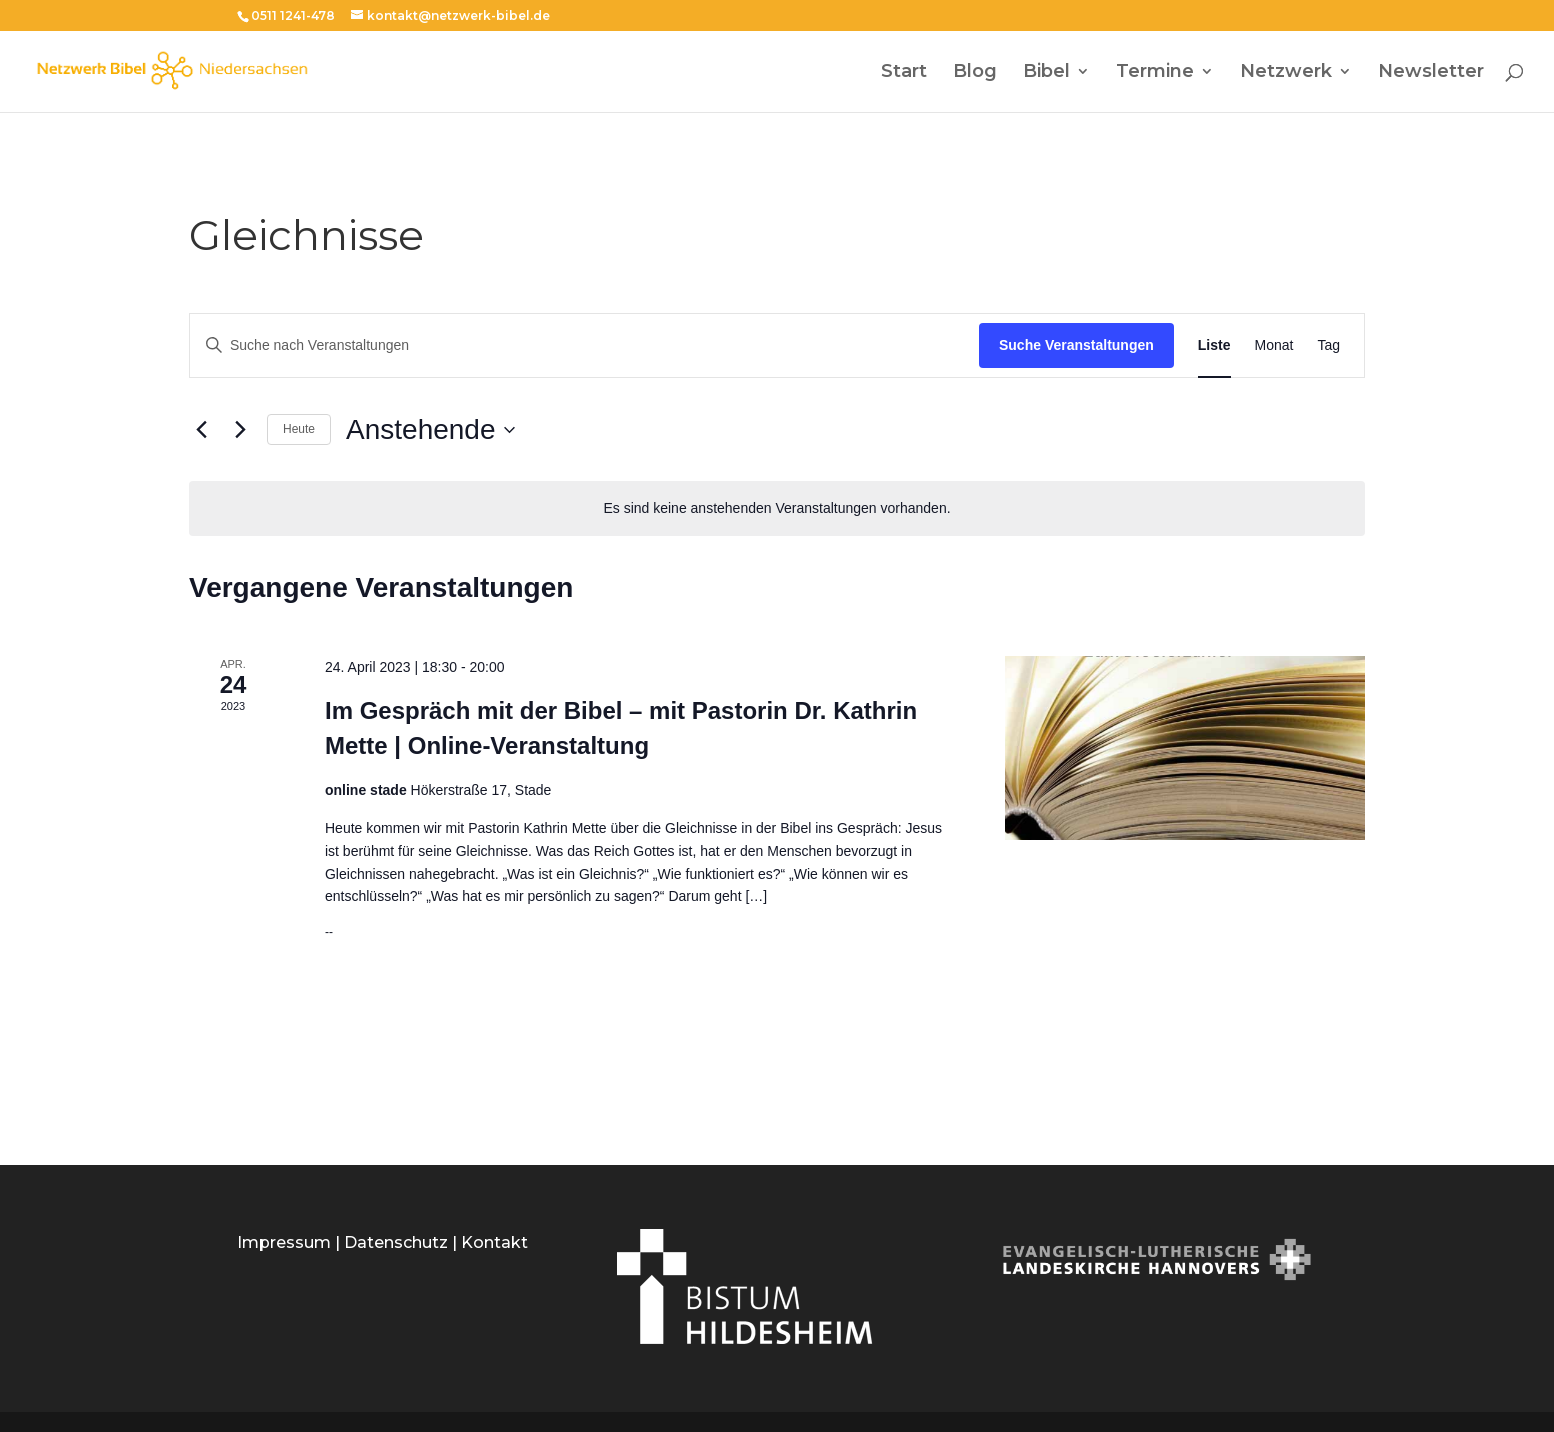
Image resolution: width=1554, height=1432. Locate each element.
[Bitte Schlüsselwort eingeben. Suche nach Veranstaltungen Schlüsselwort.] (584, 345)
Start (904, 73)
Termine (1155, 73)
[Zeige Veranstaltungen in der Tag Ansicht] (1328, 345)
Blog (975, 73)
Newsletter (1431, 73)
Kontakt (494, 1242)
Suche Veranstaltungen (1076, 345)
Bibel (1046, 73)
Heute (299, 429)
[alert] (777, 508)
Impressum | (290, 1242)
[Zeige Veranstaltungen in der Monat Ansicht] (1274, 345)
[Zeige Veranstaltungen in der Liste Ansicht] (1214, 345)
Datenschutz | (402, 1242)
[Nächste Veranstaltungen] (240, 430)
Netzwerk (1286, 73)
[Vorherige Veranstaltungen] (201, 430)
